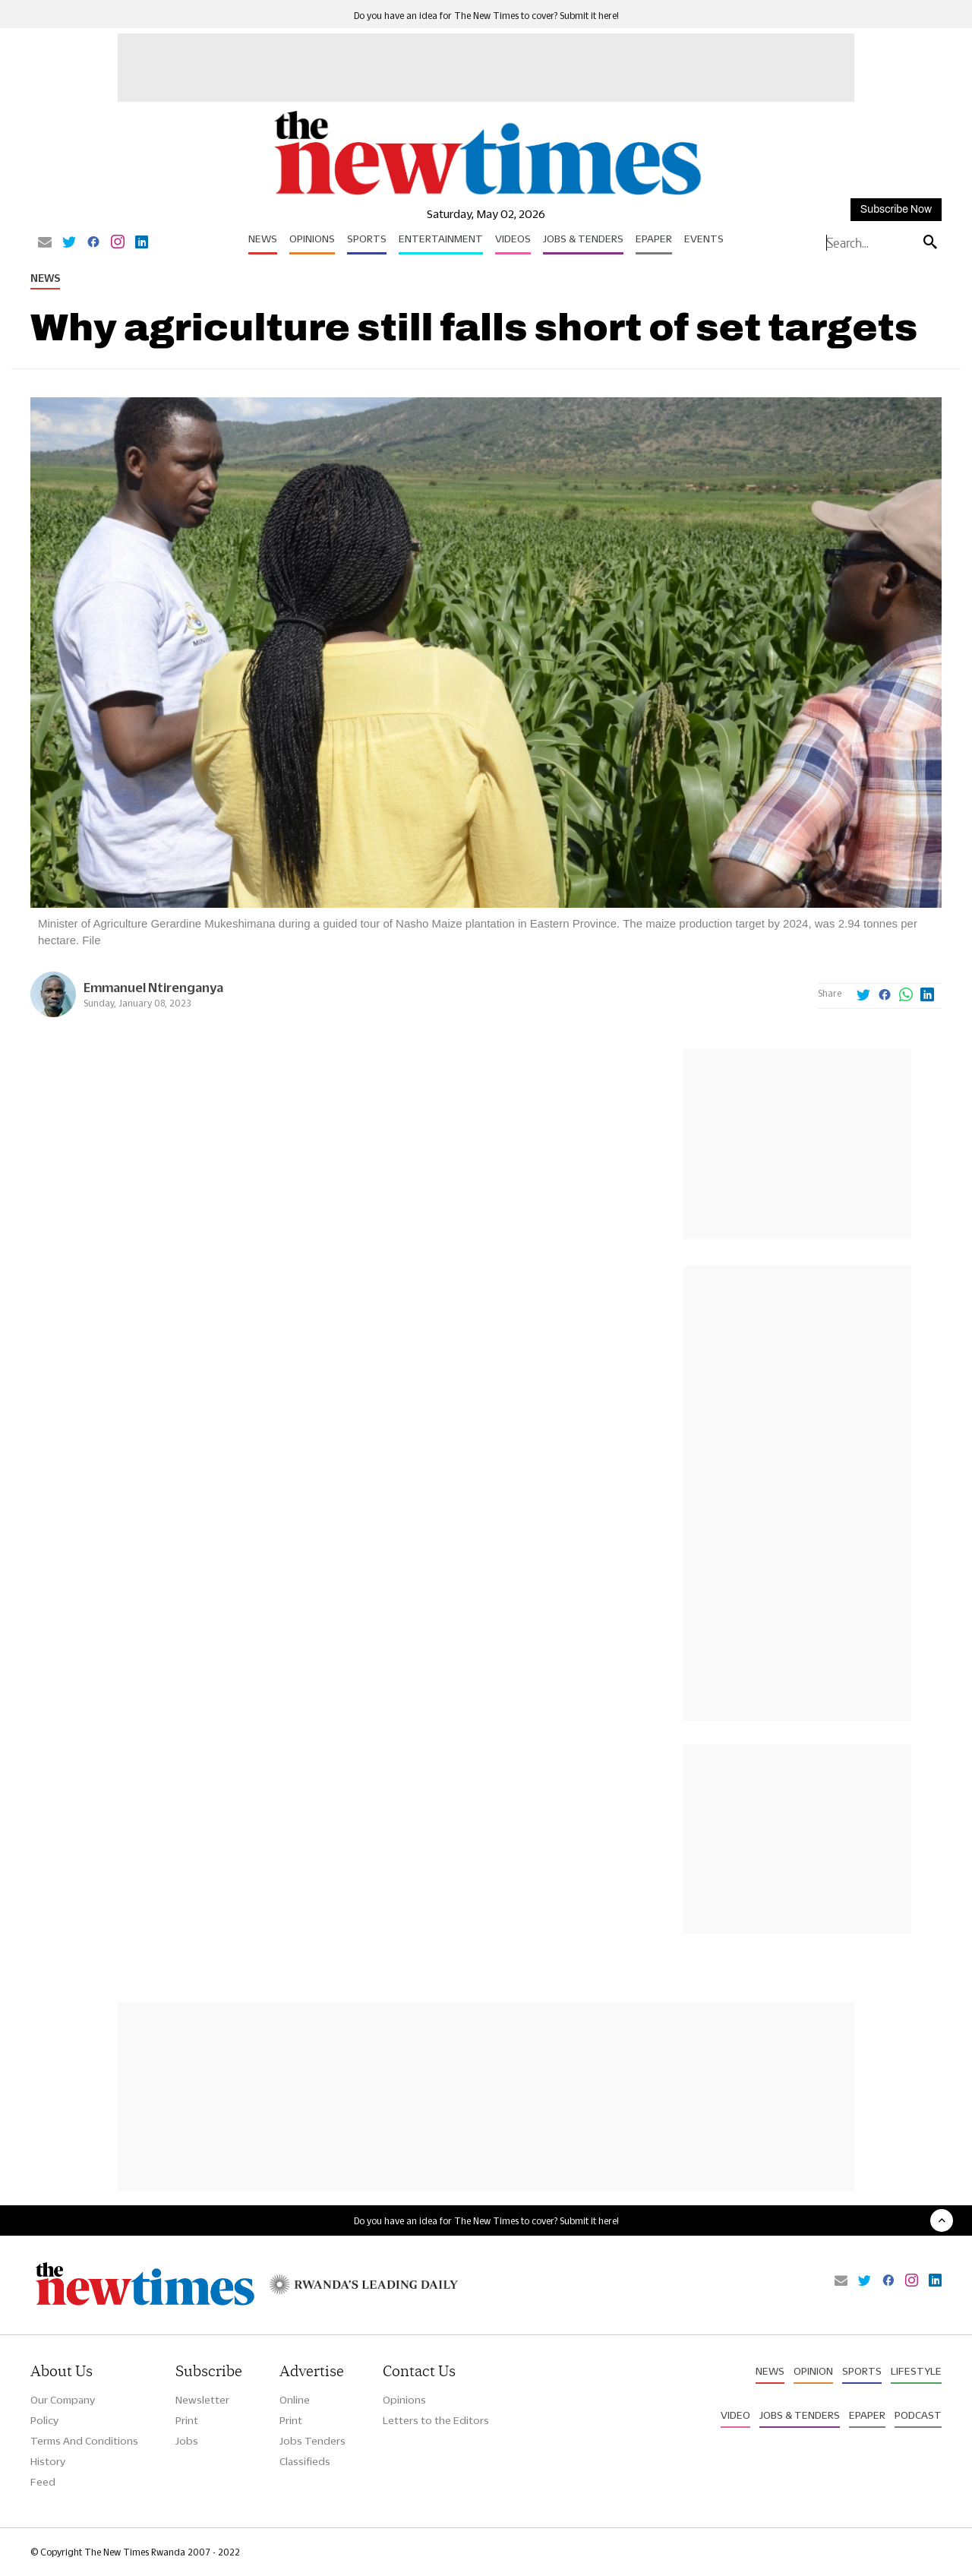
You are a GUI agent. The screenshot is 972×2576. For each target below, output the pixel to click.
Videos (513, 238)
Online (294, 2400)
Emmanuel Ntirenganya (153, 987)
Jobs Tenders (312, 2441)
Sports (367, 238)
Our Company (62, 2400)
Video (735, 2415)
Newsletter (202, 2400)
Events (704, 238)
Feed (42, 2482)
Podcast (918, 2415)
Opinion (813, 2371)
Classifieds (304, 2461)
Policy (44, 2420)
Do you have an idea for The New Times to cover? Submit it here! (486, 16)
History (47, 2461)
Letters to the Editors (436, 2420)
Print (186, 2420)
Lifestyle (916, 2371)
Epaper (654, 238)
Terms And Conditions (84, 2441)
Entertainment (441, 238)
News (262, 238)
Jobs (186, 2441)
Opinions (312, 238)
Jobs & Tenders (583, 238)
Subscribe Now (896, 209)
